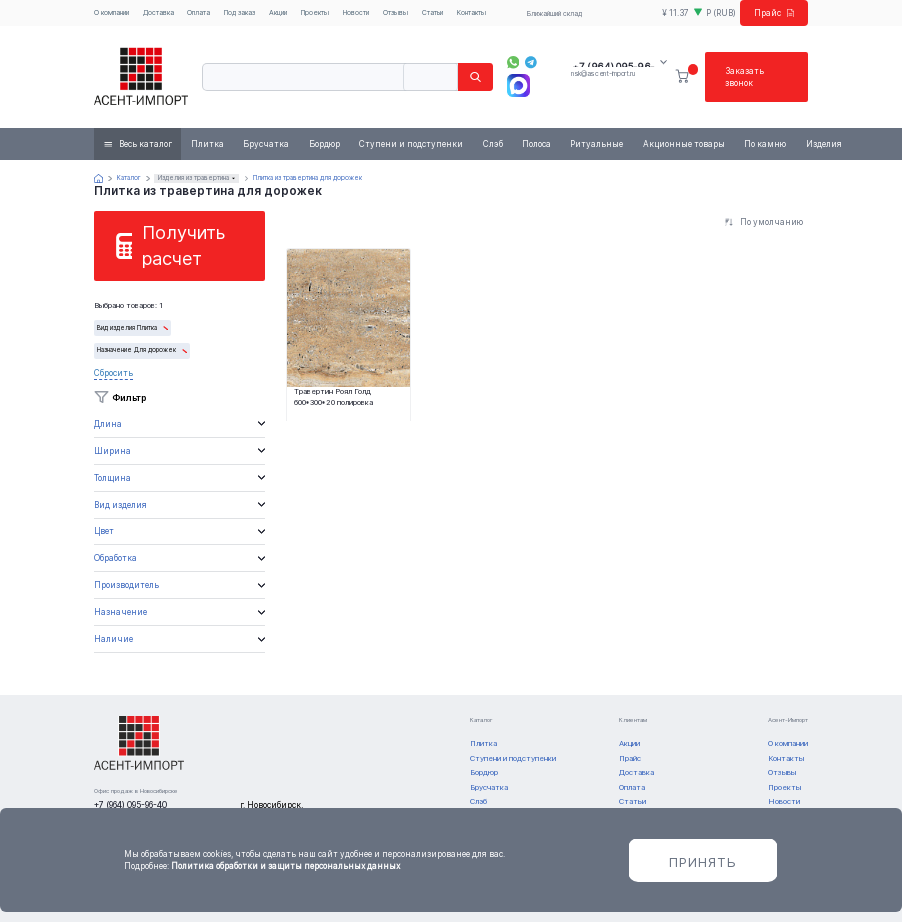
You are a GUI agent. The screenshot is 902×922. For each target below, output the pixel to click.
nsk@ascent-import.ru (603, 73)
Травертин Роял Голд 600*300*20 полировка (333, 397)
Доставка (158, 12)
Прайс (774, 13)
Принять (703, 862)
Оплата (198, 12)
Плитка (207, 144)
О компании (111, 12)
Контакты (471, 12)
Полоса (536, 144)
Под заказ (239, 12)
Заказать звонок (744, 77)
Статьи (432, 12)
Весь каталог (145, 144)
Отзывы (395, 12)
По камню (765, 144)
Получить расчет (183, 245)
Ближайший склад (554, 13)
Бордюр (324, 144)
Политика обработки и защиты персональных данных (285, 866)
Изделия (824, 144)
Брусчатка (266, 144)
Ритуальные (596, 144)
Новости (356, 12)
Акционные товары (684, 144)
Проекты (315, 12)
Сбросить (113, 373)
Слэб (493, 144)
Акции (278, 12)
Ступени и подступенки (411, 144)
